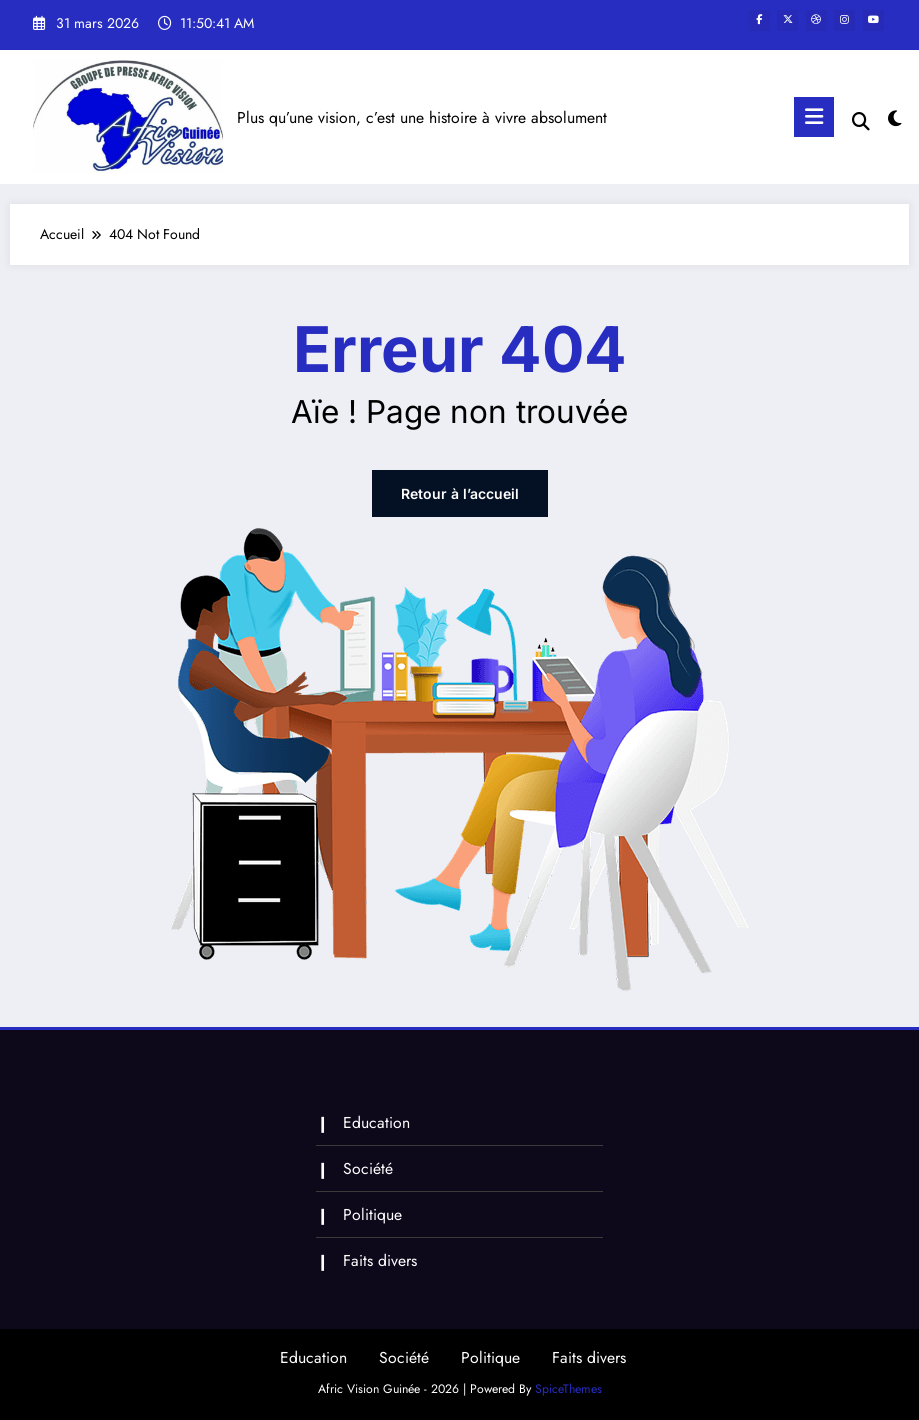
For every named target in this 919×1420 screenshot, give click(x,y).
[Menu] (814, 117)
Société (368, 1168)
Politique (372, 1214)
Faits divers (380, 1260)
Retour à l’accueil (460, 493)
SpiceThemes (568, 1389)
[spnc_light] (894, 119)
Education (376, 1122)
